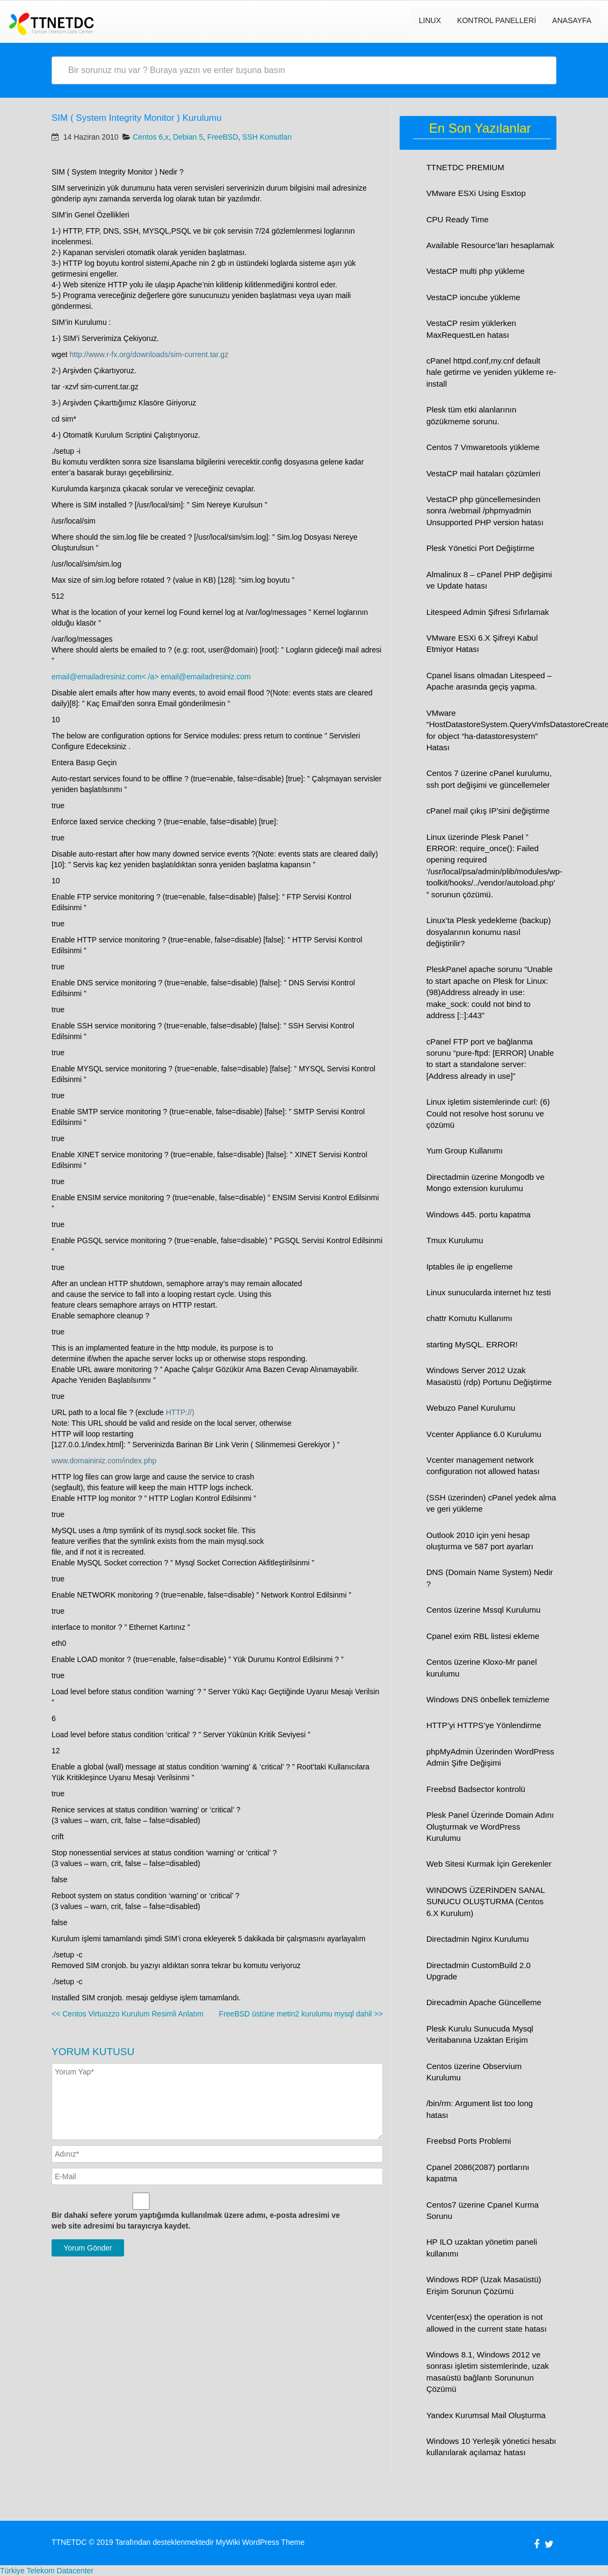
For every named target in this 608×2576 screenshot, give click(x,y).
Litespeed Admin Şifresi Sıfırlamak (487, 611)
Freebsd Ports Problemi (468, 2140)
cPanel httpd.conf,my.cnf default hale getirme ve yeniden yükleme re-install (491, 372)
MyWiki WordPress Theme (260, 2542)
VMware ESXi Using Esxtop (476, 193)
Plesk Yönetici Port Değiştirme (480, 548)
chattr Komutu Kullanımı (469, 1318)
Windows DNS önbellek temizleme (487, 1699)
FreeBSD (222, 137)
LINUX (430, 20)
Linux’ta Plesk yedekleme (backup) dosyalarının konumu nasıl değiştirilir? (488, 932)
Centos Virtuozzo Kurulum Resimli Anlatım (128, 2013)
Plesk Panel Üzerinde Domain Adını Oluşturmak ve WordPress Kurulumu (490, 1826)
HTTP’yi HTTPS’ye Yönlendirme (483, 1725)
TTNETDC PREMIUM (465, 167)
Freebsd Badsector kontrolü (475, 1789)
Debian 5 (188, 137)
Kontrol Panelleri (496, 20)
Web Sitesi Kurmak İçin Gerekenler (489, 1863)
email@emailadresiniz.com (206, 676)
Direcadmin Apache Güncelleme (483, 2002)
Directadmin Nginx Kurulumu (477, 1938)
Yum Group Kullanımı (464, 1150)
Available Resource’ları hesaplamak (490, 245)
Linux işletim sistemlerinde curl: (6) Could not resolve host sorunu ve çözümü (488, 1113)
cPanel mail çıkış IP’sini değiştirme (488, 810)
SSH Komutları (267, 137)
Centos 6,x (151, 137)
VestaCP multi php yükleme (475, 270)
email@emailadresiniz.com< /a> (106, 676)
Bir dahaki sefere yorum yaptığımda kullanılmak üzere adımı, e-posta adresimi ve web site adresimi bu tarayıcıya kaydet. (196, 2220)
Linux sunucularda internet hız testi (488, 1292)
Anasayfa (571, 20)
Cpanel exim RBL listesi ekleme (482, 1636)
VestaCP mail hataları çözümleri (483, 473)
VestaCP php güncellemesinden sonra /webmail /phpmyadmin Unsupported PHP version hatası (485, 511)
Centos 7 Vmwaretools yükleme (483, 447)
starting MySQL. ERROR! (472, 1344)
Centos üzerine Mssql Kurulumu (483, 1609)
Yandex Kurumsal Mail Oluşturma (486, 2415)
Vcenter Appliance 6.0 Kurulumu (483, 1434)
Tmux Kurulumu (454, 1240)
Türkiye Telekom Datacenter (46, 2570)
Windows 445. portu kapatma (478, 1214)
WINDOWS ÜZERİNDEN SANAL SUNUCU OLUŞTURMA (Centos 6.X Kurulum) (485, 1901)
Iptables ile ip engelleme (469, 1266)
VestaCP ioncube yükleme (473, 297)
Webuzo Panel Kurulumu (471, 1407)
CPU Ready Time (457, 219)
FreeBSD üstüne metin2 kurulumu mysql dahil (301, 2013)
